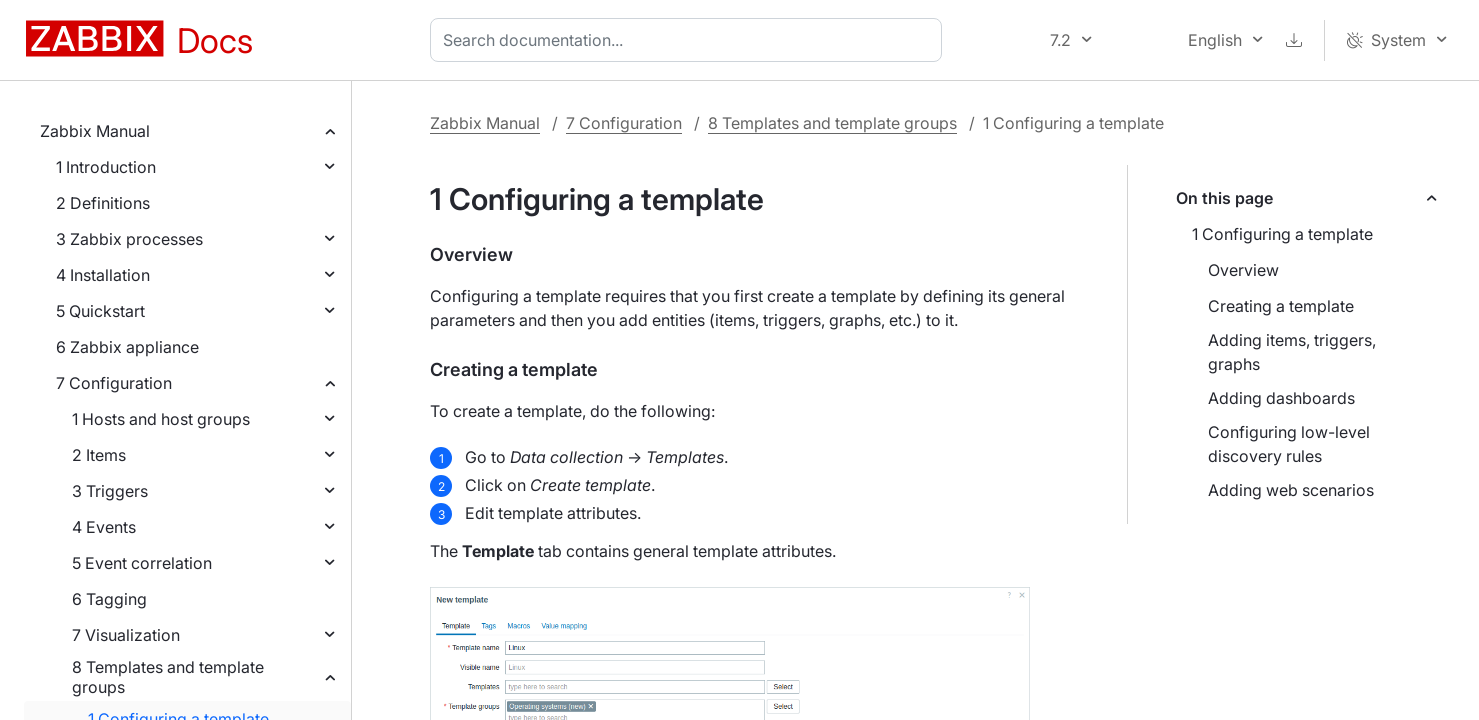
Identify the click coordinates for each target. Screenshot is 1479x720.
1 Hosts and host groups (161, 419)
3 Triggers (110, 491)
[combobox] (690, 40)
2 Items (99, 455)
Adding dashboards (1281, 398)
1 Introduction (106, 167)
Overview (1243, 270)
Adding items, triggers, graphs (1292, 352)
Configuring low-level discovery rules (1289, 444)
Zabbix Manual (95, 131)
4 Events (104, 527)
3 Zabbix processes (129, 239)
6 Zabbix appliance (127, 347)
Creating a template (1281, 306)
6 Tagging (109, 599)
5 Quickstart (100, 311)
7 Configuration (114, 383)
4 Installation (103, 275)
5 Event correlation (142, 563)
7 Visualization (126, 635)
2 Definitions (103, 203)
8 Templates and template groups (168, 677)
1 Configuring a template (1282, 234)
